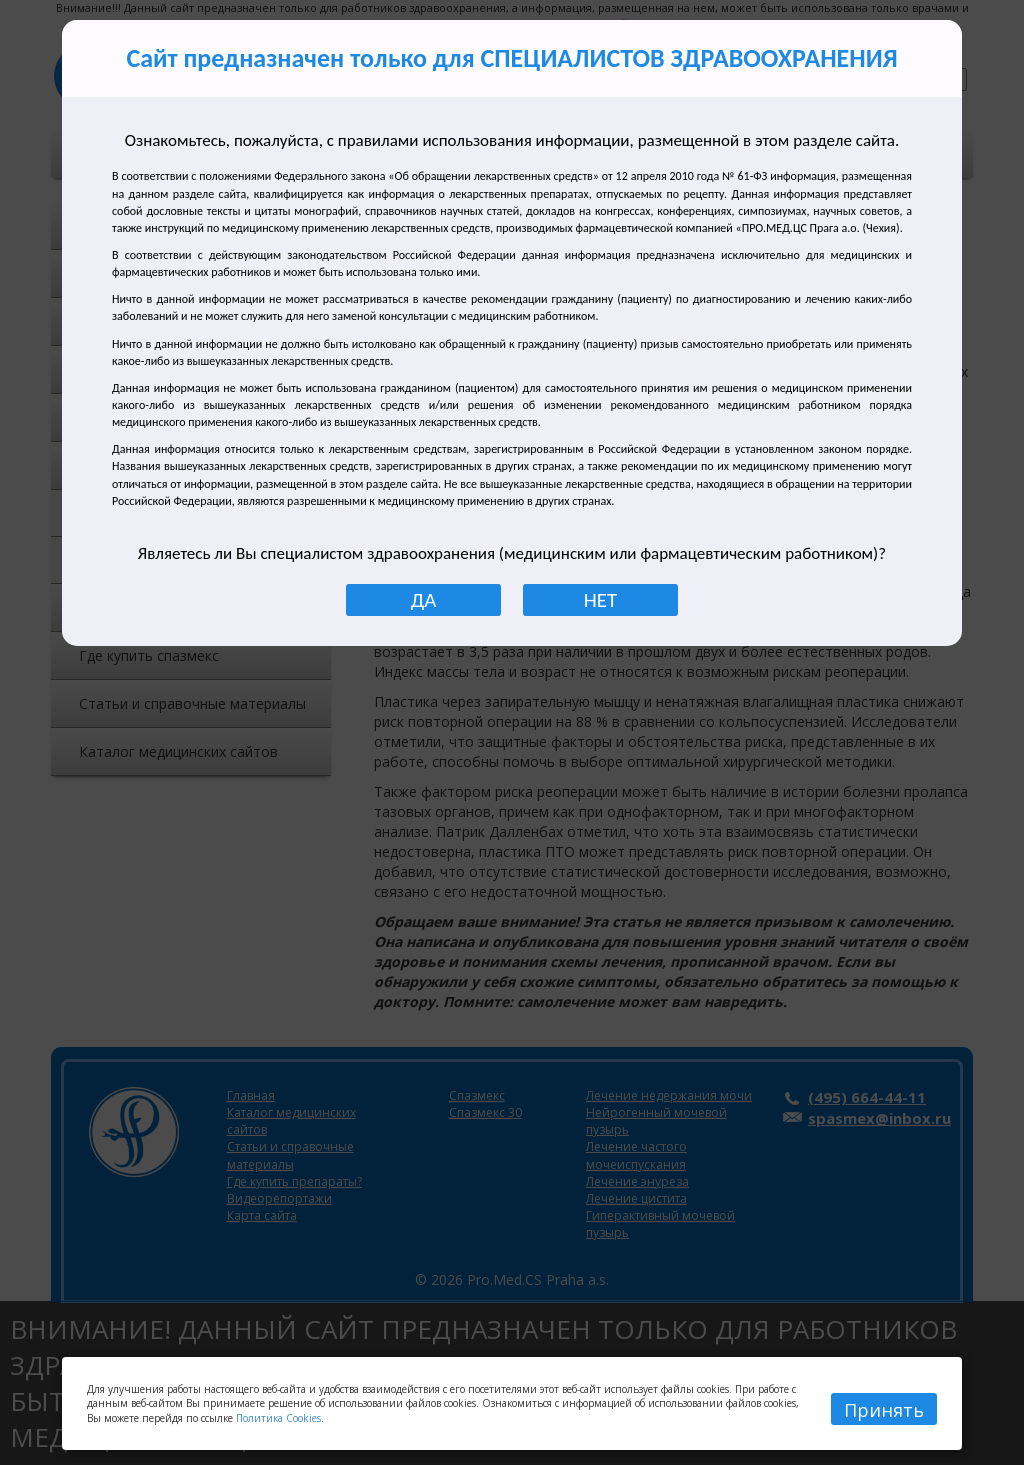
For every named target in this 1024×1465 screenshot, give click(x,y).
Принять (884, 1410)
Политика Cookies (278, 1418)
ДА (424, 600)
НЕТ (600, 600)
